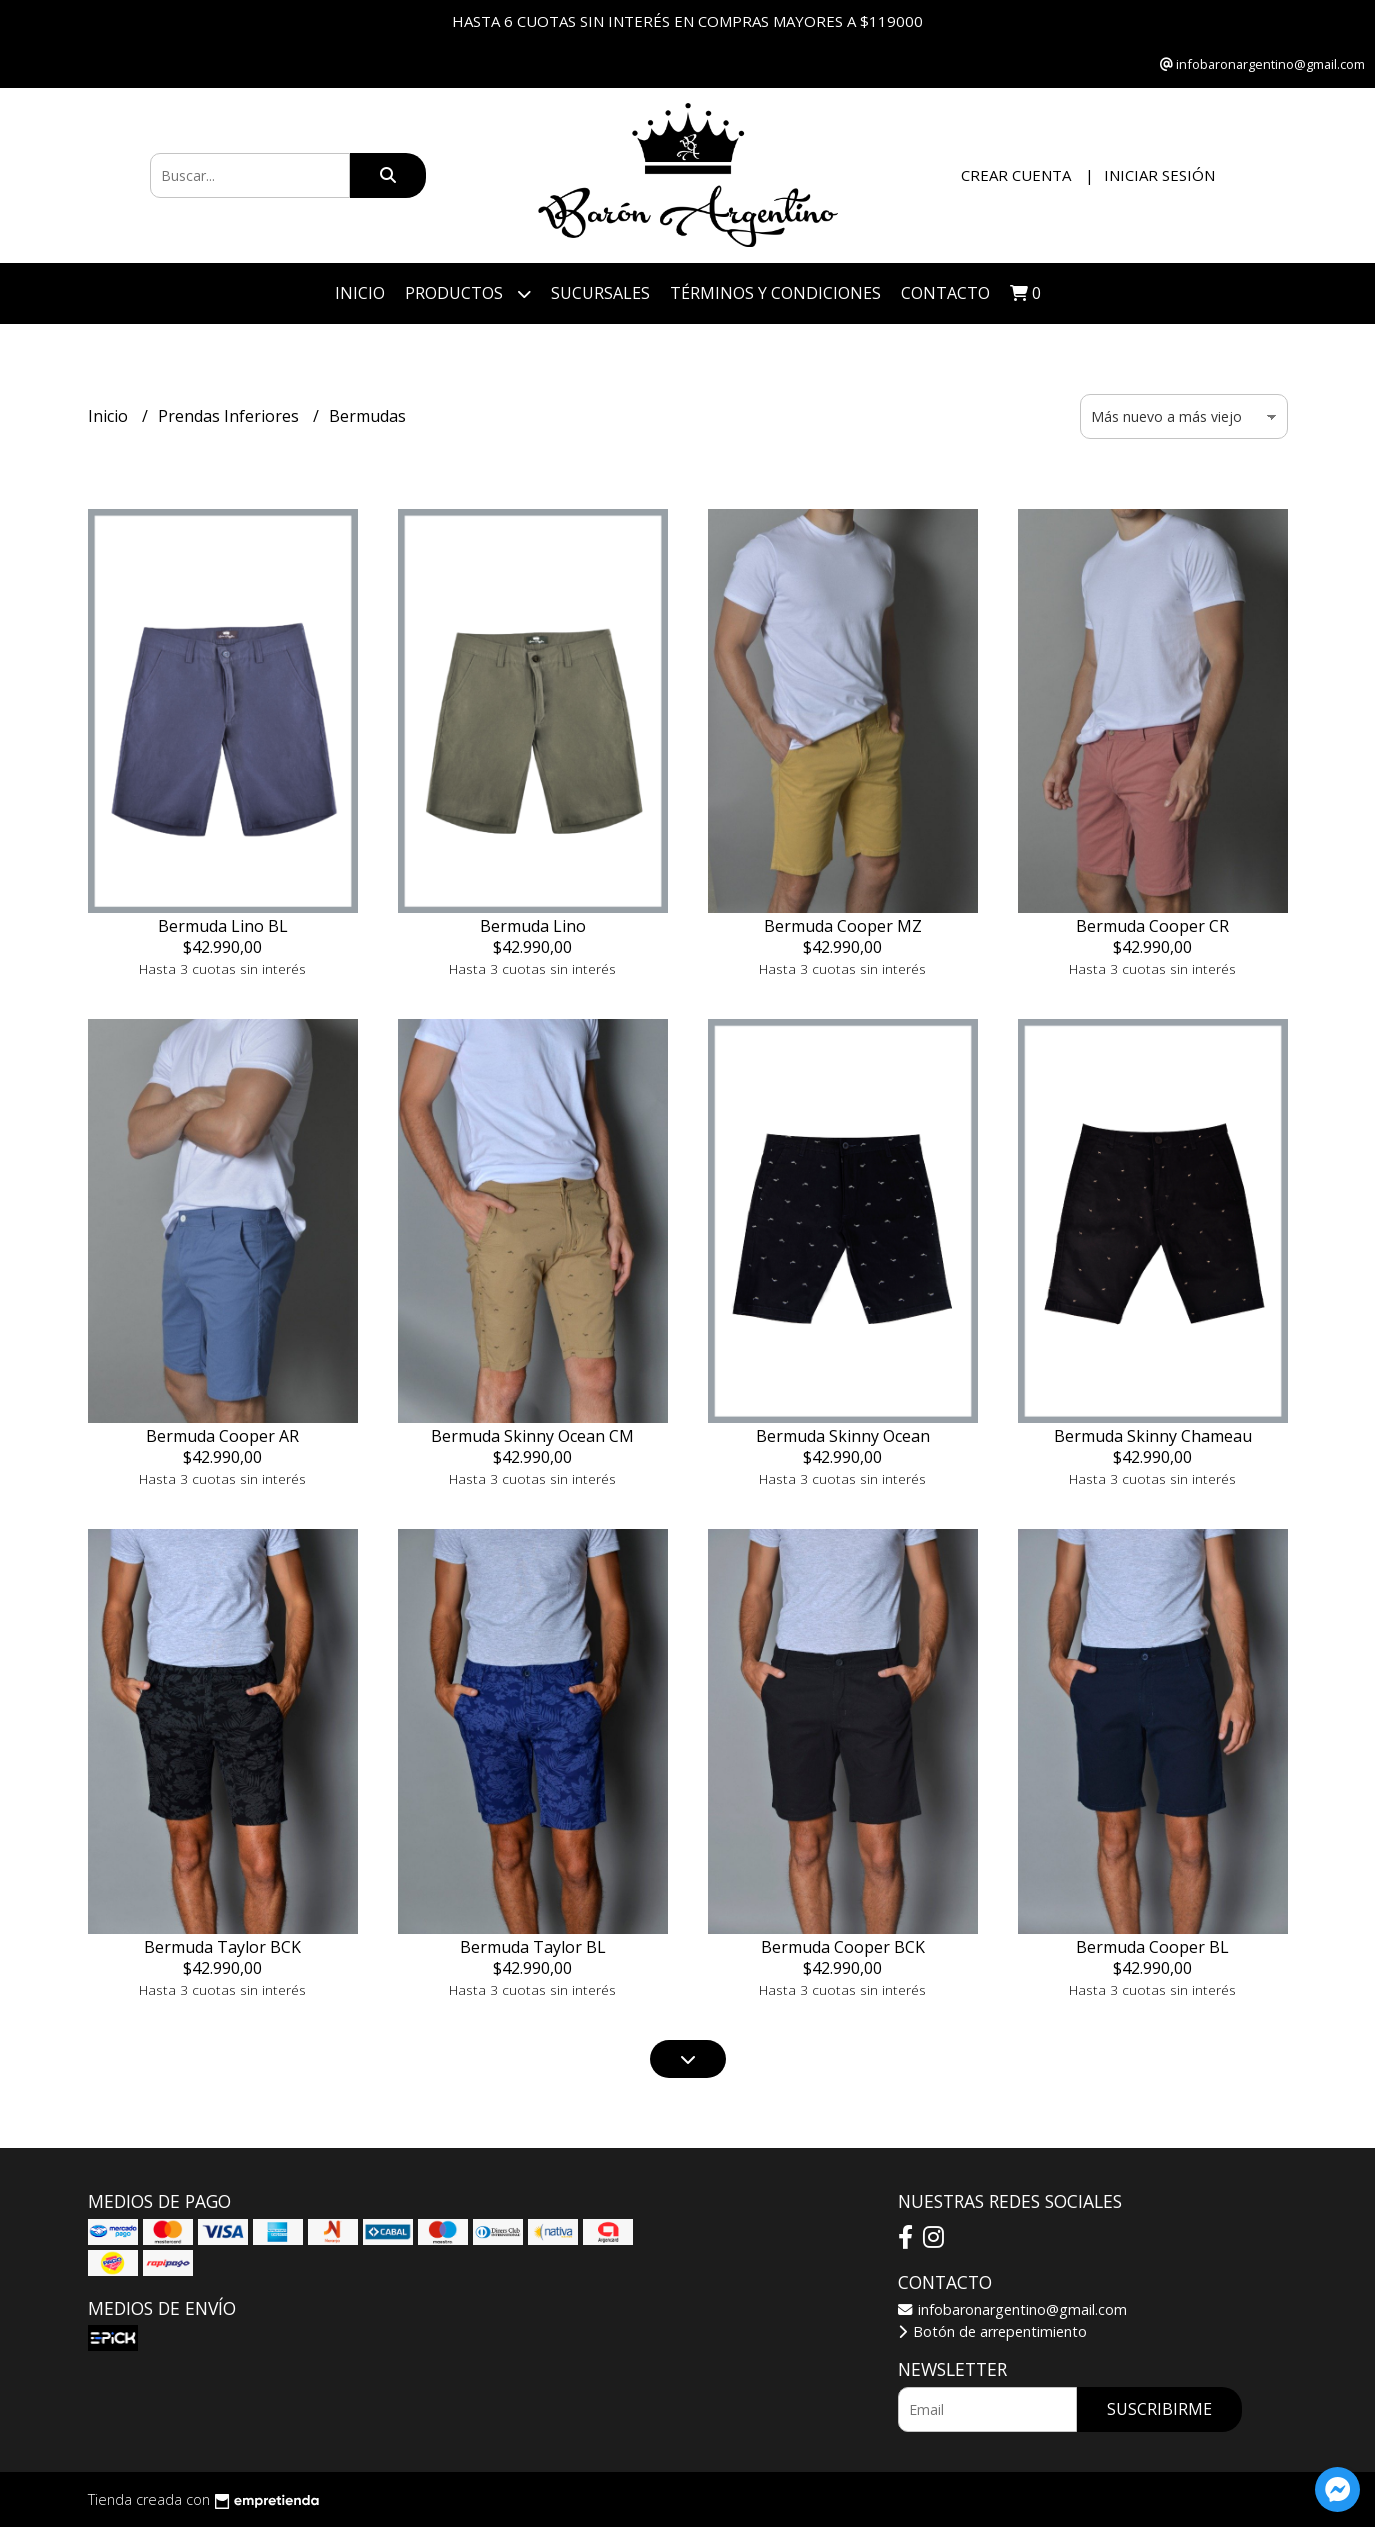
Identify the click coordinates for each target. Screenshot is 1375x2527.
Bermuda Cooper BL (1152, 1947)
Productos (468, 293)
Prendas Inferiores (230, 416)
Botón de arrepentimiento (992, 2331)
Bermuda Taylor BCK (222, 1947)
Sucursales (600, 293)
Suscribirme (1159, 2409)
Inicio (360, 293)
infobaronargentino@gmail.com (1012, 2309)
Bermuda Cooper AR (222, 1436)
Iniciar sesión (1159, 175)
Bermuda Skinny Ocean (843, 1436)
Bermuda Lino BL (223, 926)
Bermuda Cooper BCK (843, 1947)
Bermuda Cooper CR (1152, 926)
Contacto (945, 293)
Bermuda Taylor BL (533, 1947)
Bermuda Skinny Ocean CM (532, 1436)
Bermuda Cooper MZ (843, 926)
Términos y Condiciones (775, 293)
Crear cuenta (1016, 175)
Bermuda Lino (533, 926)
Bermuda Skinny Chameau (1153, 1436)
